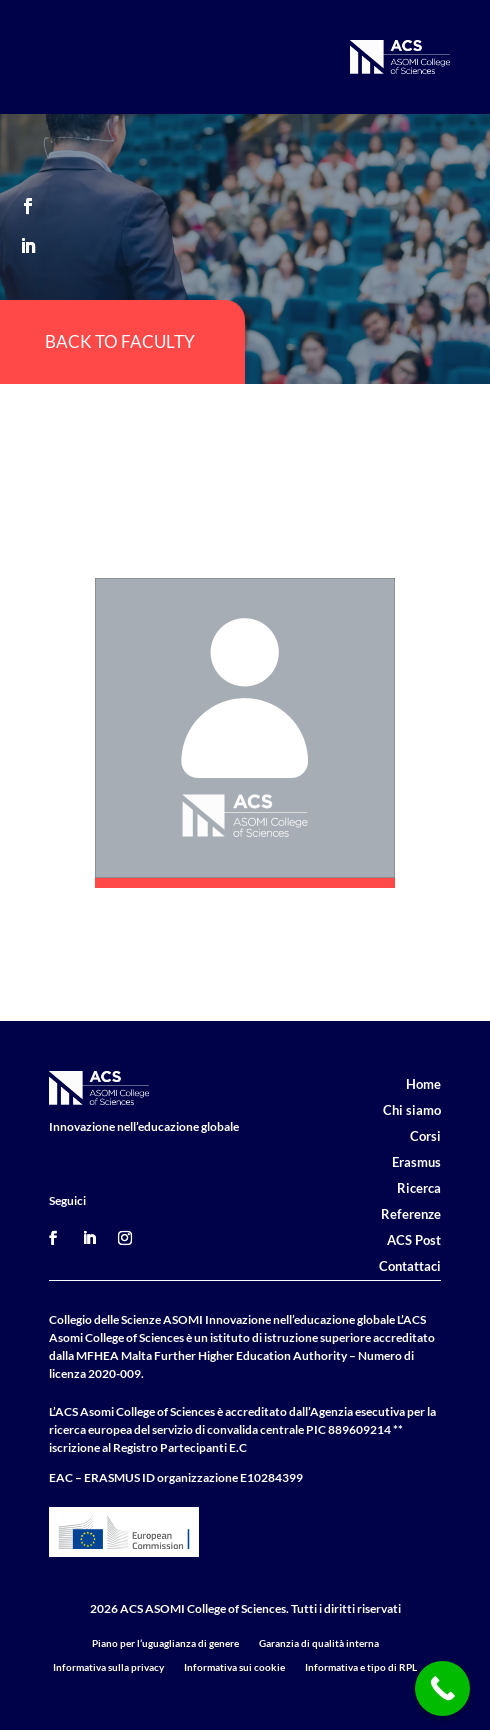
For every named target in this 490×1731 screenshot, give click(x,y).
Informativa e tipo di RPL (361, 1667)
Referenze (411, 1214)
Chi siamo (412, 1110)
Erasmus (416, 1162)
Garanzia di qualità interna (319, 1643)
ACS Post (414, 1240)
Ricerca (419, 1188)
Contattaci (410, 1266)
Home (423, 1084)
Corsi (425, 1136)
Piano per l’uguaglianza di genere (165, 1643)
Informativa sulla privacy (108, 1667)
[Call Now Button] (442, 1688)
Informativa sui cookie (234, 1667)
